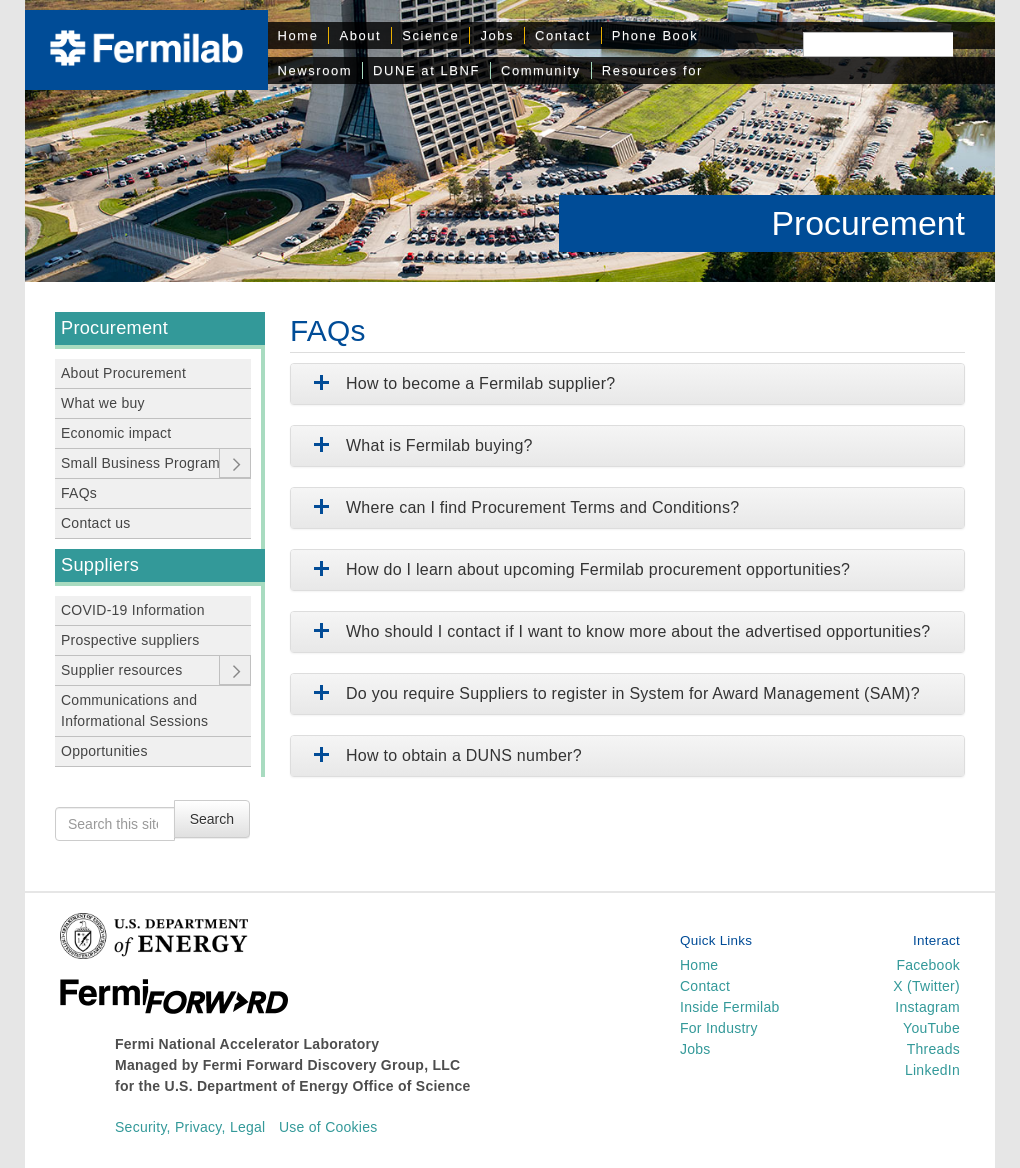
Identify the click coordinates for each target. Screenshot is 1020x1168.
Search (212, 819)
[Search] (878, 44)
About (360, 35)
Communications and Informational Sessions (134, 710)
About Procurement (123, 373)
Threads (933, 1049)
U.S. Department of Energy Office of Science (318, 1086)
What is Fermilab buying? (419, 445)
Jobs (497, 35)
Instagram (927, 1007)
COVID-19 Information (133, 610)
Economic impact (116, 433)
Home (298, 35)
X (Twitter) (926, 986)
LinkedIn (932, 1070)
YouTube (931, 1028)
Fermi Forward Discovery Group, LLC (332, 1065)
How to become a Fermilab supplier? (460, 383)
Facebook (928, 965)
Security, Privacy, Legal (190, 1127)
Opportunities (104, 751)
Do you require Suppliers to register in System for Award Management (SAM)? (613, 693)
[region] (510, 141)
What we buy (103, 403)
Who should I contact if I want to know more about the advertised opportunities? (618, 631)
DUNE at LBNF (426, 70)
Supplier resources (121, 670)
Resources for (652, 70)
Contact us (96, 523)
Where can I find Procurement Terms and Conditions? (522, 507)
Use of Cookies (328, 1127)
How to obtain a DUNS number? (444, 755)
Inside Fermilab (730, 1007)
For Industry (719, 1028)
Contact (563, 35)
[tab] (627, 384)
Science (430, 35)
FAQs (79, 493)
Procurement (868, 223)
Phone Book (655, 35)
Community (541, 70)
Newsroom (315, 70)
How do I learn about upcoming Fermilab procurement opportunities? (578, 569)
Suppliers (100, 565)
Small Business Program (140, 463)
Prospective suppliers (130, 640)
